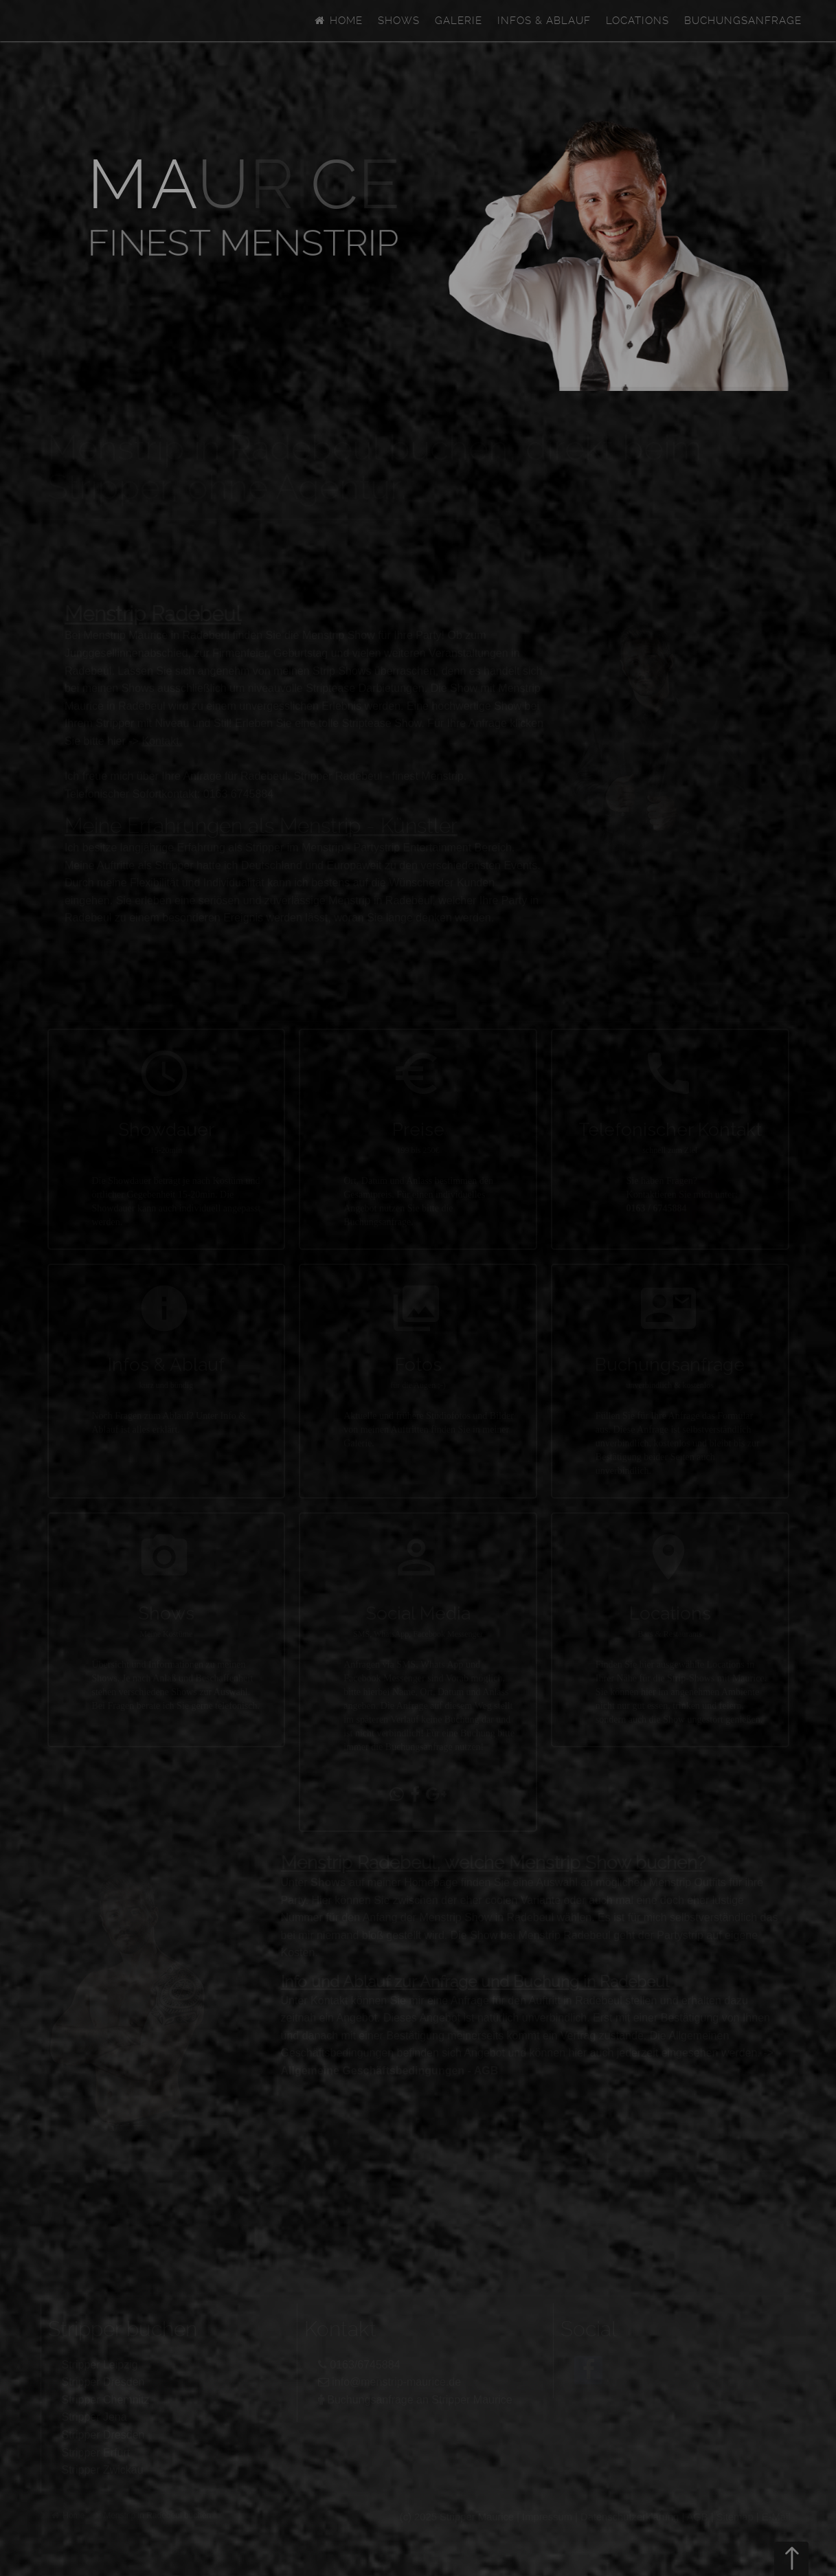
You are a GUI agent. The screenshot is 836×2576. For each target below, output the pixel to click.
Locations (637, 20)
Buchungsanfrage (743, 20)
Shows (399, 20)
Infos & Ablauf (544, 20)
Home (337, 20)
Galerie (458, 20)
